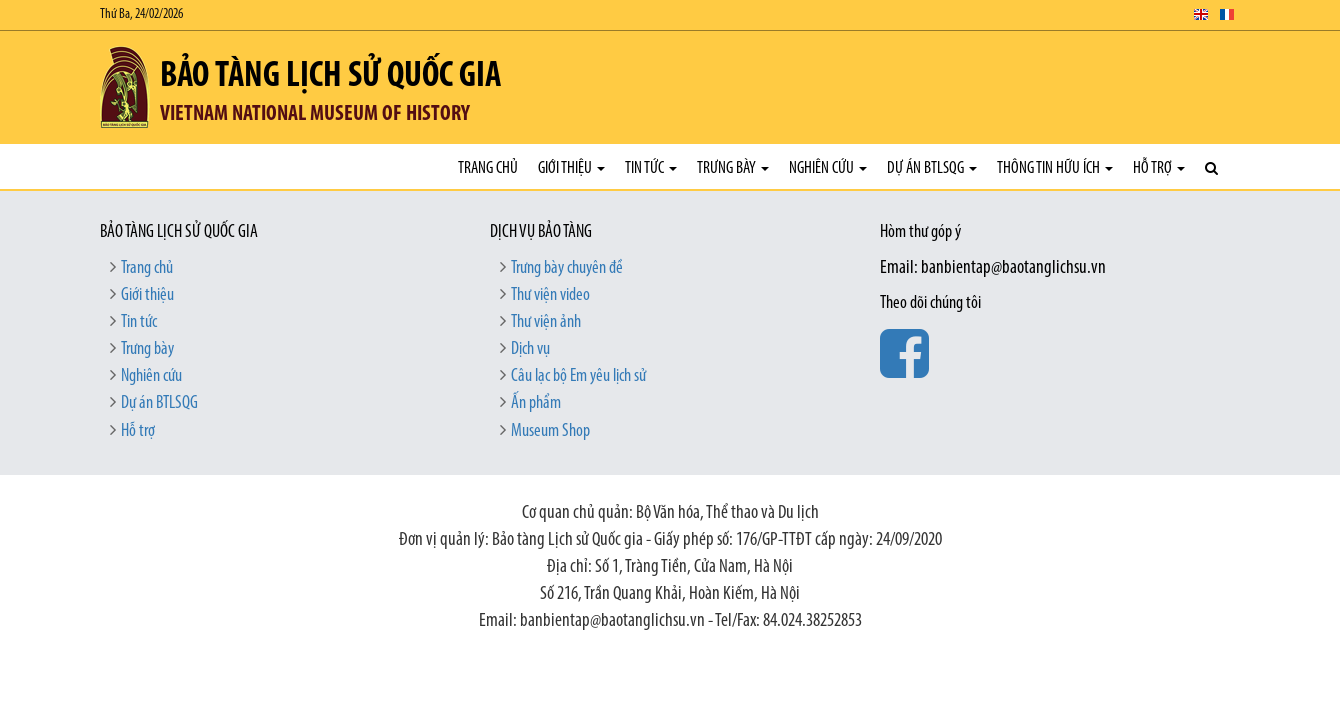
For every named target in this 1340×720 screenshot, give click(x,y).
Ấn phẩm (536, 403)
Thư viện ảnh (546, 322)
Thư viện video (550, 295)
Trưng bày (733, 168)
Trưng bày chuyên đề (567, 268)
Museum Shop (550, 431)
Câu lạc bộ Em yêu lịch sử (578, 376)
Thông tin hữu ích (1055, 168)
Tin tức (651, 168)
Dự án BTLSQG (932, 168)
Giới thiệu (571, 168)
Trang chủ (488, 168)
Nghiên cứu (828, 168)
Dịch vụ (530, 349)
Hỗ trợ (1159, 168)
